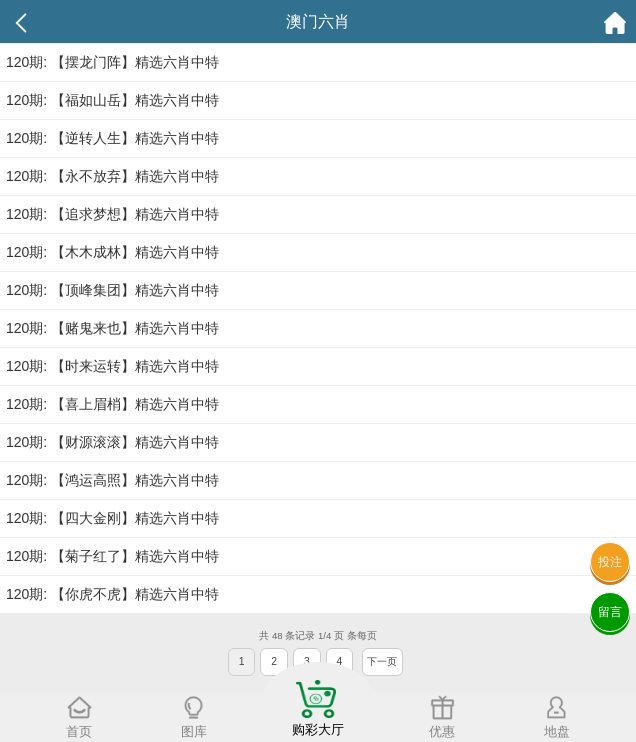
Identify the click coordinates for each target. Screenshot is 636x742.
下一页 (382, 661)
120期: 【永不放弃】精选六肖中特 (112, 176)
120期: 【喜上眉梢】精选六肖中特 (112, 404)
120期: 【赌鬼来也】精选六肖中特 (112, 328)
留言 (610, 612)
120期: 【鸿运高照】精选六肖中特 (112, 480)
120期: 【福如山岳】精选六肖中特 (112, 100)
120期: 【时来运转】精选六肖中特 (112, 366)
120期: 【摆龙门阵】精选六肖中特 (112, 62)
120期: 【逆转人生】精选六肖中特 (112, 138)
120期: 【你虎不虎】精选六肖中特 (112, 594)
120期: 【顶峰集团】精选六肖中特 (112, 290)
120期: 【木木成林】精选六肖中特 (112, 252)
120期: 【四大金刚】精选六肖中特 (112, 518)
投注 (610, 562)
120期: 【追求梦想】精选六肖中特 (112, 214)
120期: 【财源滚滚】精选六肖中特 (112, 442)
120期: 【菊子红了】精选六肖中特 (112, 556)
